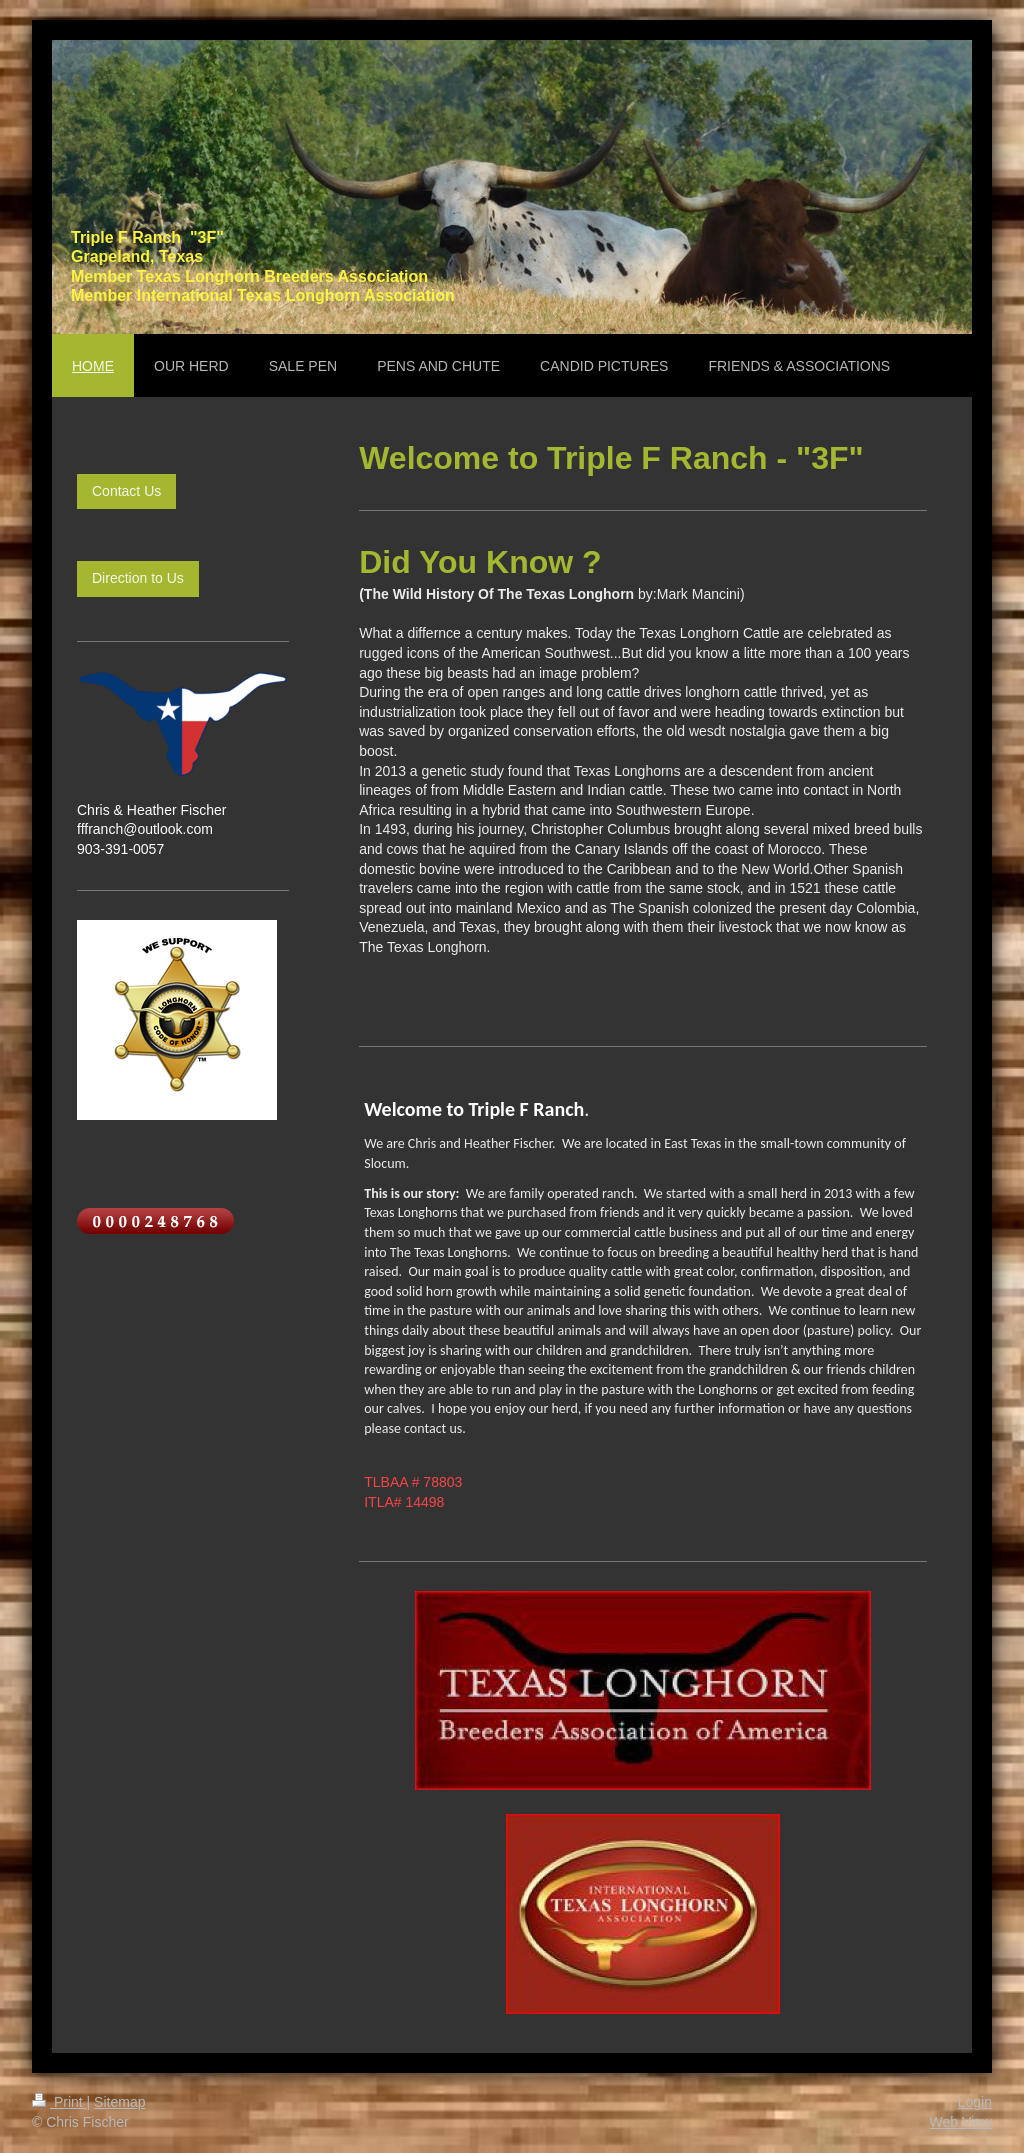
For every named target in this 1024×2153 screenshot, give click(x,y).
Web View (960, 2122)
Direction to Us (138, 578)
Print (59, 2102)
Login (975, 2102)
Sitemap (119, 2102)
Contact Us (126, 491)
